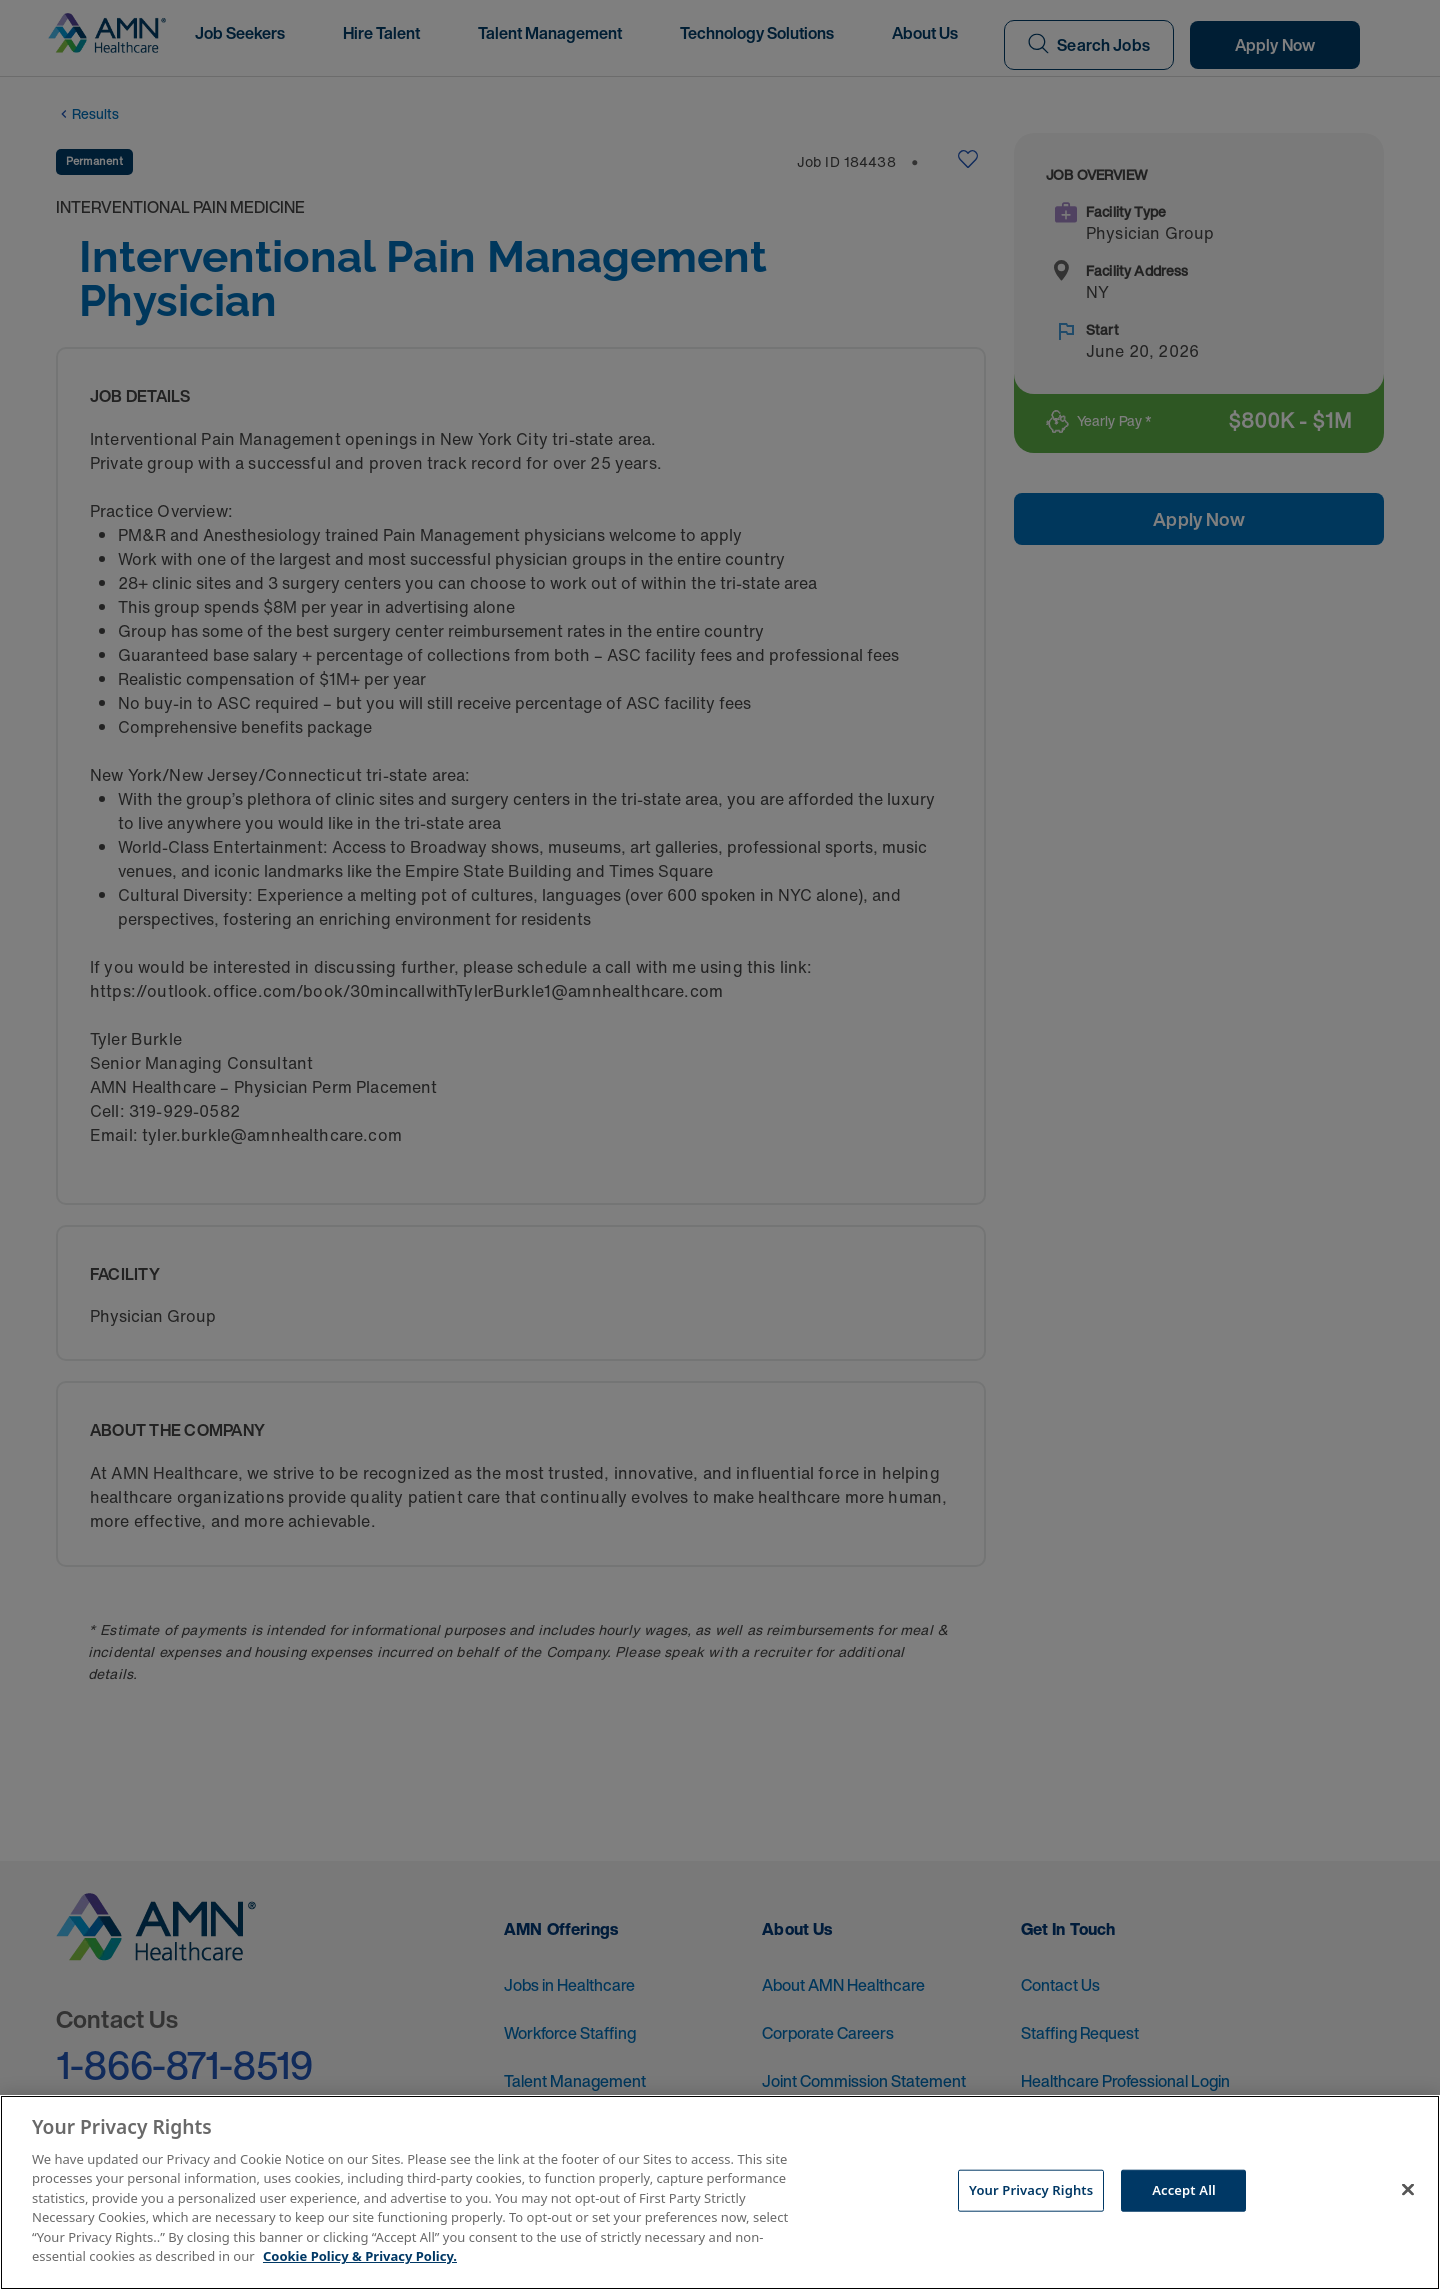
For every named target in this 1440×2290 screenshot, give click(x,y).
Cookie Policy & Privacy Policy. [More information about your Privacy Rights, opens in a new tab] (360, 2256)
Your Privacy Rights (1031, 2190)
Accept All (1184, 2190)
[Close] (1408, 2190)
